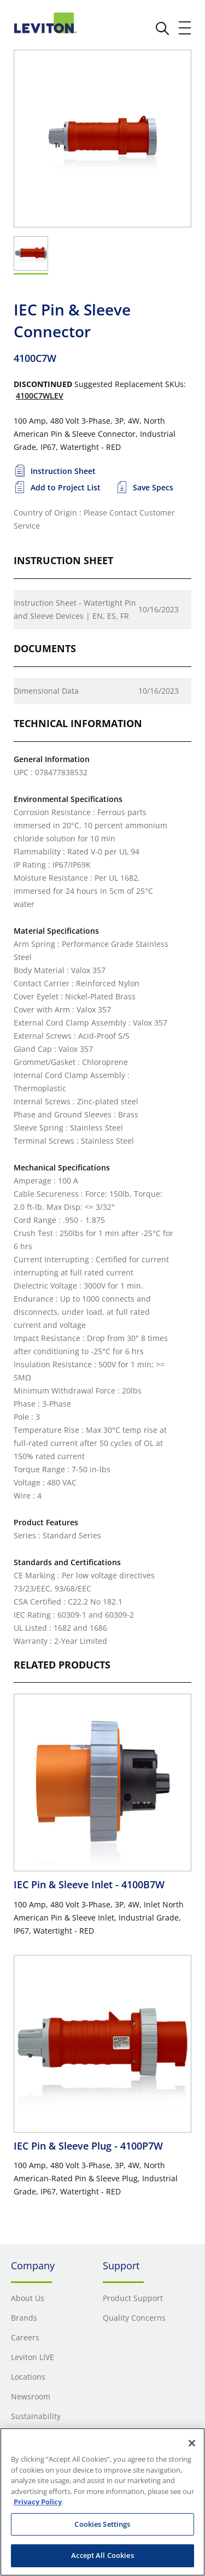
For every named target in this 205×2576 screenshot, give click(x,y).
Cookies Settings (102, 2524)
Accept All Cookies (102, 2555)
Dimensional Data (46, 691)
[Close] (192, 2443)
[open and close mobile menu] (185, 27)
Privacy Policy (38, 2502)
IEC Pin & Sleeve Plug (88, 2145)
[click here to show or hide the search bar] (162, 28)
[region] (102, 2502)
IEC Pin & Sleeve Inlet (89, 1884)
